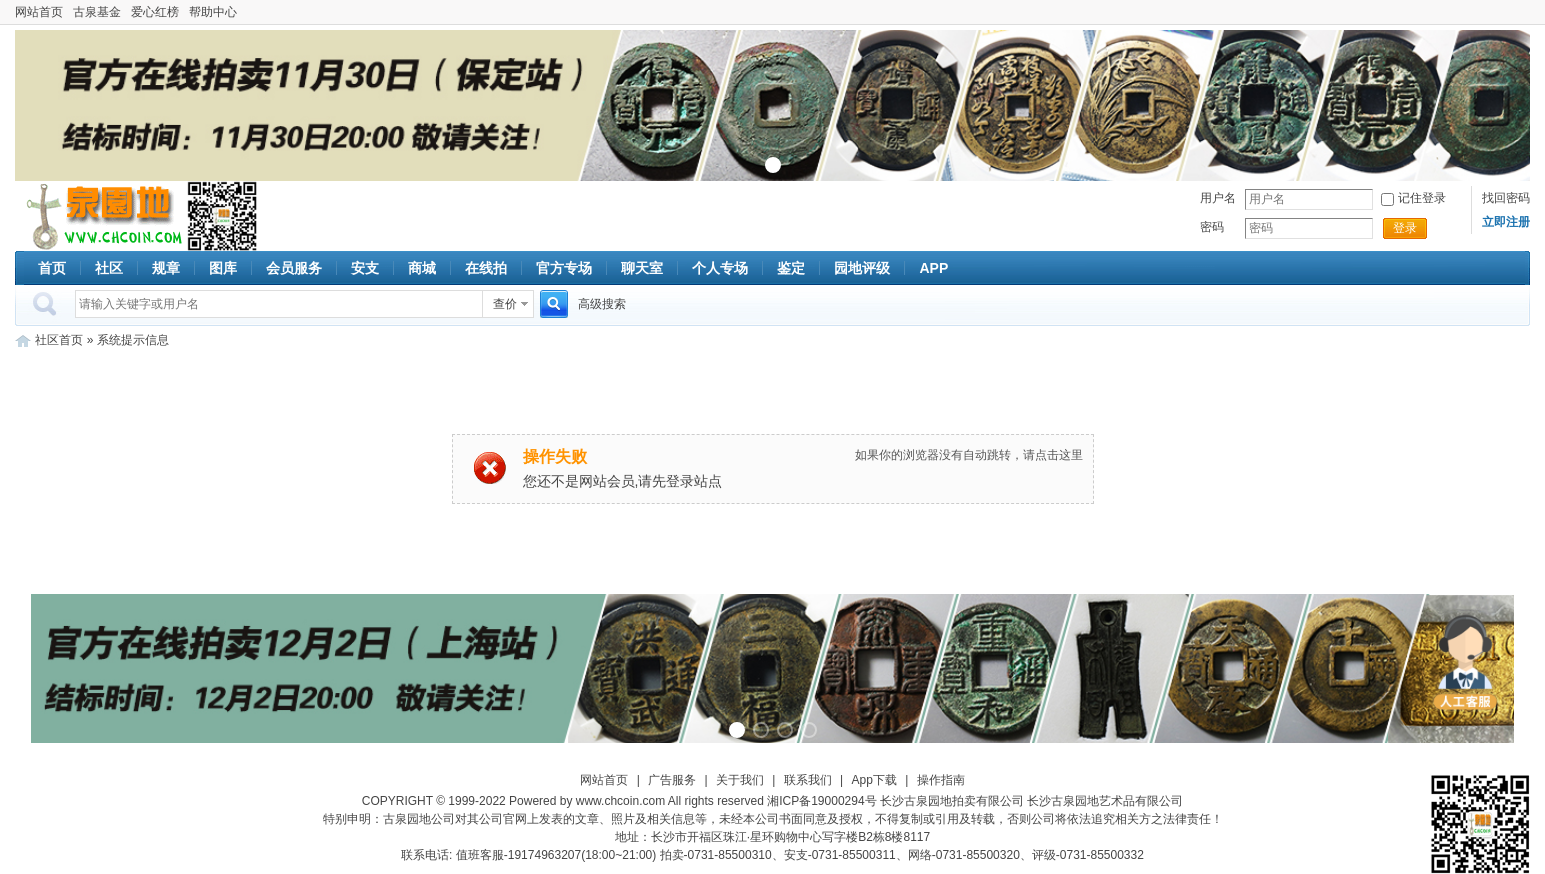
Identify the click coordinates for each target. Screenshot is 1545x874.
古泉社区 (101, 216)
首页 (52, 268)
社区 (109, 268)
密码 (1212, 227)
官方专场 (564, 268)
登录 (1405, 228)
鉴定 (791, 268)
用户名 (1218, 198)
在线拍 (486, 268)
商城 (422, 268)
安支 (365, 268)
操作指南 (941, 780)
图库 (223, 268)
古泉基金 (97, 12)
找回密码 (1506, 198)
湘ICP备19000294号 (821, 801)
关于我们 (740, 780)
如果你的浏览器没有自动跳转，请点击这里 (969, 455)
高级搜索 (602, 304)
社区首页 (59, 340)
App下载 (874, 780)
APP (933, 268)
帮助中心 (213, 12)
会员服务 (294, 268)
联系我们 (808, 780)
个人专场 (720, 268)
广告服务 (672, 780)
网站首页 (39, 12)
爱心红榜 (155, 12)
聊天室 (642, 268)
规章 (166, 268)
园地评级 (862, 268)
